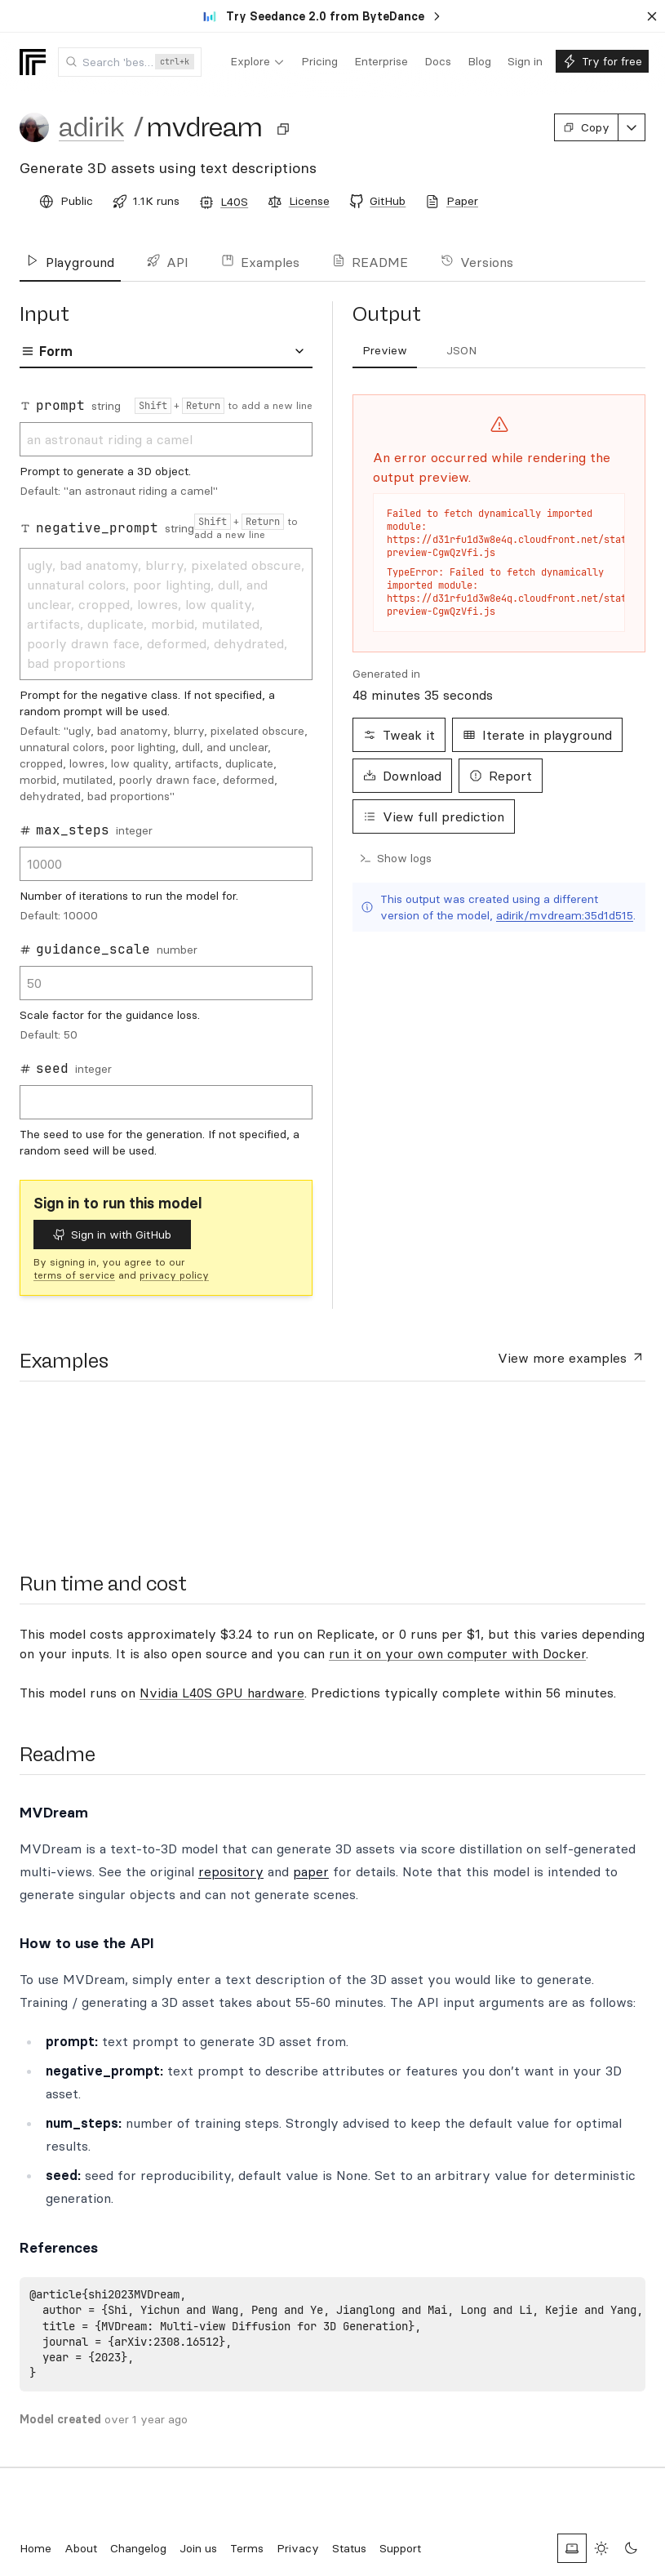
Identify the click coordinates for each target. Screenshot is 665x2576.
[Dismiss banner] (652, 16)
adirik (91, 127)
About (80, 2548)
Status (349, 2548)
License (309, 201)
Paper (462, 201)
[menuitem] (257, 62)
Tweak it (399, 735)
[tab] (384, 351)
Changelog (138, 2548)
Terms (247, 2548)
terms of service (74, 1275)
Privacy (298, 2548)
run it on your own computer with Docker (457, 1653)
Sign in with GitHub (112, 1234)
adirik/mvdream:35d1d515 (564, 915)
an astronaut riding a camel (166, 439)
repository (231, 1871)
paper (311, 1871)
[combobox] (130, 62)
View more (571, 1357)
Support (400, 2548)
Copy (586, 127)
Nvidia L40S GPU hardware (222, 1692)
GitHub (388, 201)
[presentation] (85, 1466)
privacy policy (174, 1275)
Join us (198, 2548)
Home (35, 2548)
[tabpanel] (166, 777)
